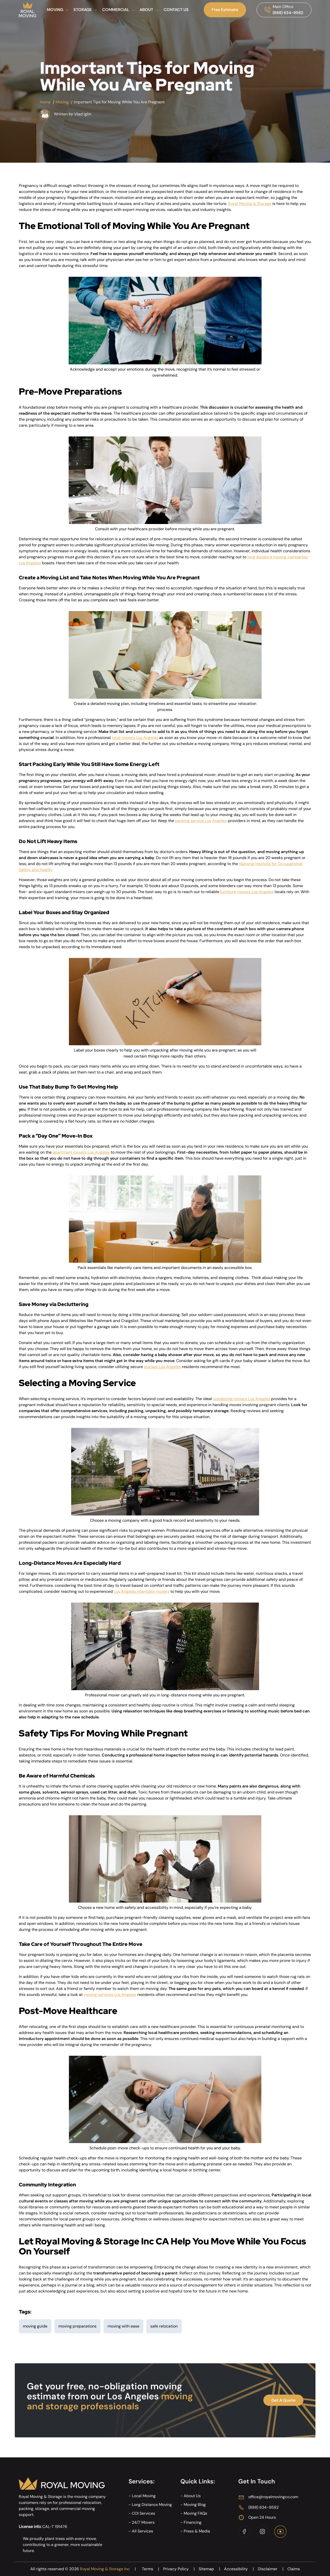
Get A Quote (283, 2400)
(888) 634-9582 (287, 13)
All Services (142, 2531)
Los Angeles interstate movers (141, 1591)
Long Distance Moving (152, 2504)
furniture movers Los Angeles (247, 891)
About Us (192, 2495)
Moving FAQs (195, 2513)
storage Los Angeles (162, 1366)
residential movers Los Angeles (241, 1398)
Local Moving (144, 2495)
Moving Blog (195, 2504)
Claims (293, 2568)
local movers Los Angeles (135, 737)
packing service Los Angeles (201, 820)
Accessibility (241, 2568)
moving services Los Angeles (110, 1994)
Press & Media (197, 2531)
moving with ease (123, 2326)
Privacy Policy (181, 2568)
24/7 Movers (143, 2522)
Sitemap (211, 2568)
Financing (192, 2522)
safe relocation (164, 2326)
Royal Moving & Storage (249, 203)
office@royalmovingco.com (273, 2496)
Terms (152, 2568)
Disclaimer (272, 2568)
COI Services (143, 2513)
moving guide (35, 2326)
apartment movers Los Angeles (81, 1152)
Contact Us (176, 10)
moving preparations (77, 2326)
